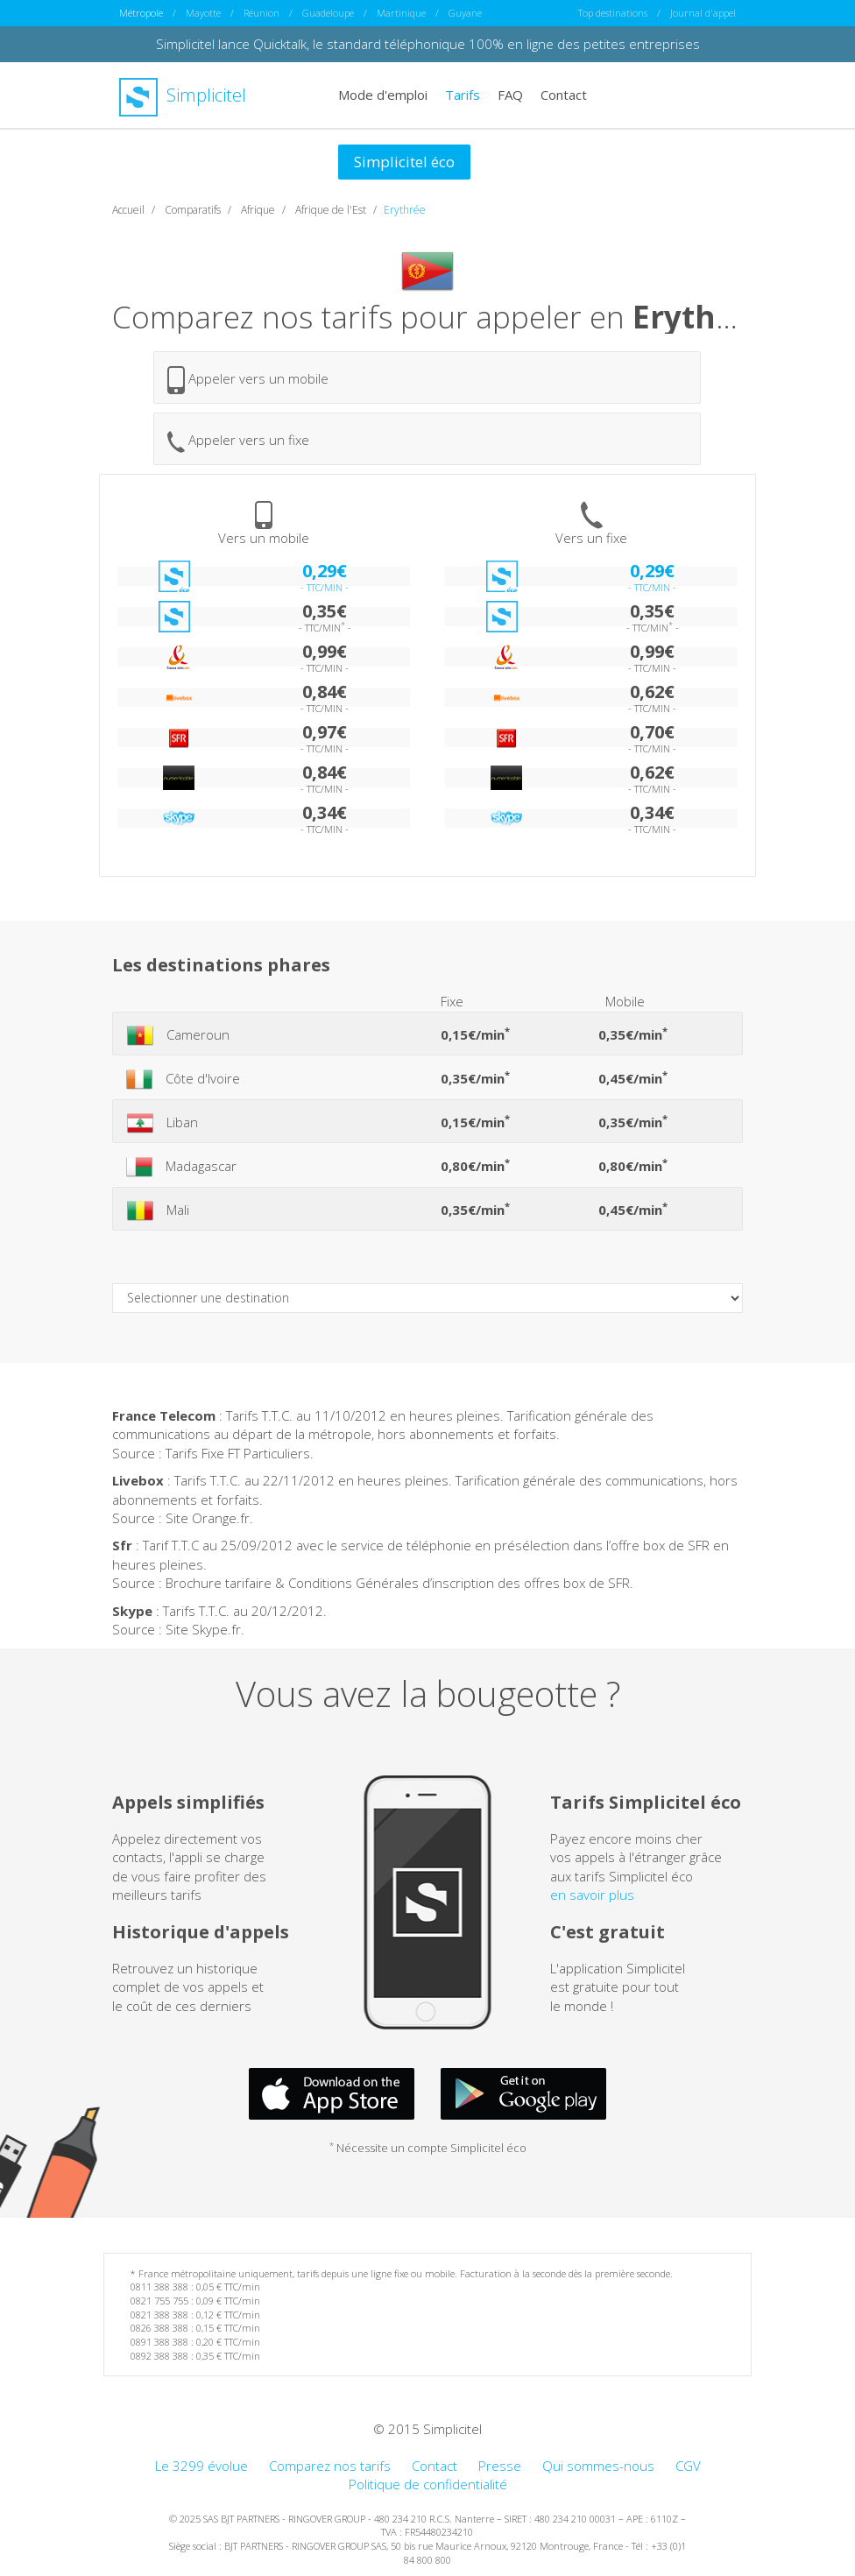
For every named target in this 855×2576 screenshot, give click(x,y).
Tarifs (462, 94)
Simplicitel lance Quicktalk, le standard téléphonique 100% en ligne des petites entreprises (428, 44)
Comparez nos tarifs (330, 2465)
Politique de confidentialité (428, 2484)
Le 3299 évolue (201, 2465)
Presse (499, 2465)
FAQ (510, 94)
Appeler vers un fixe (238, 441)
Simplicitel (182, 95)
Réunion (261, 12)
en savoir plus (592, 1894)
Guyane (465, 12)
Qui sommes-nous (598, 2465)
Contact (564, 94)
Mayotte (203, 12)
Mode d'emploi (383, 94)
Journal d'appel (703, 12)
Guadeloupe (328, 12)
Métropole (141, 12)
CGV (688, 2465)
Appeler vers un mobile (248, 380)
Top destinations (612, 12)
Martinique (401, 12)
